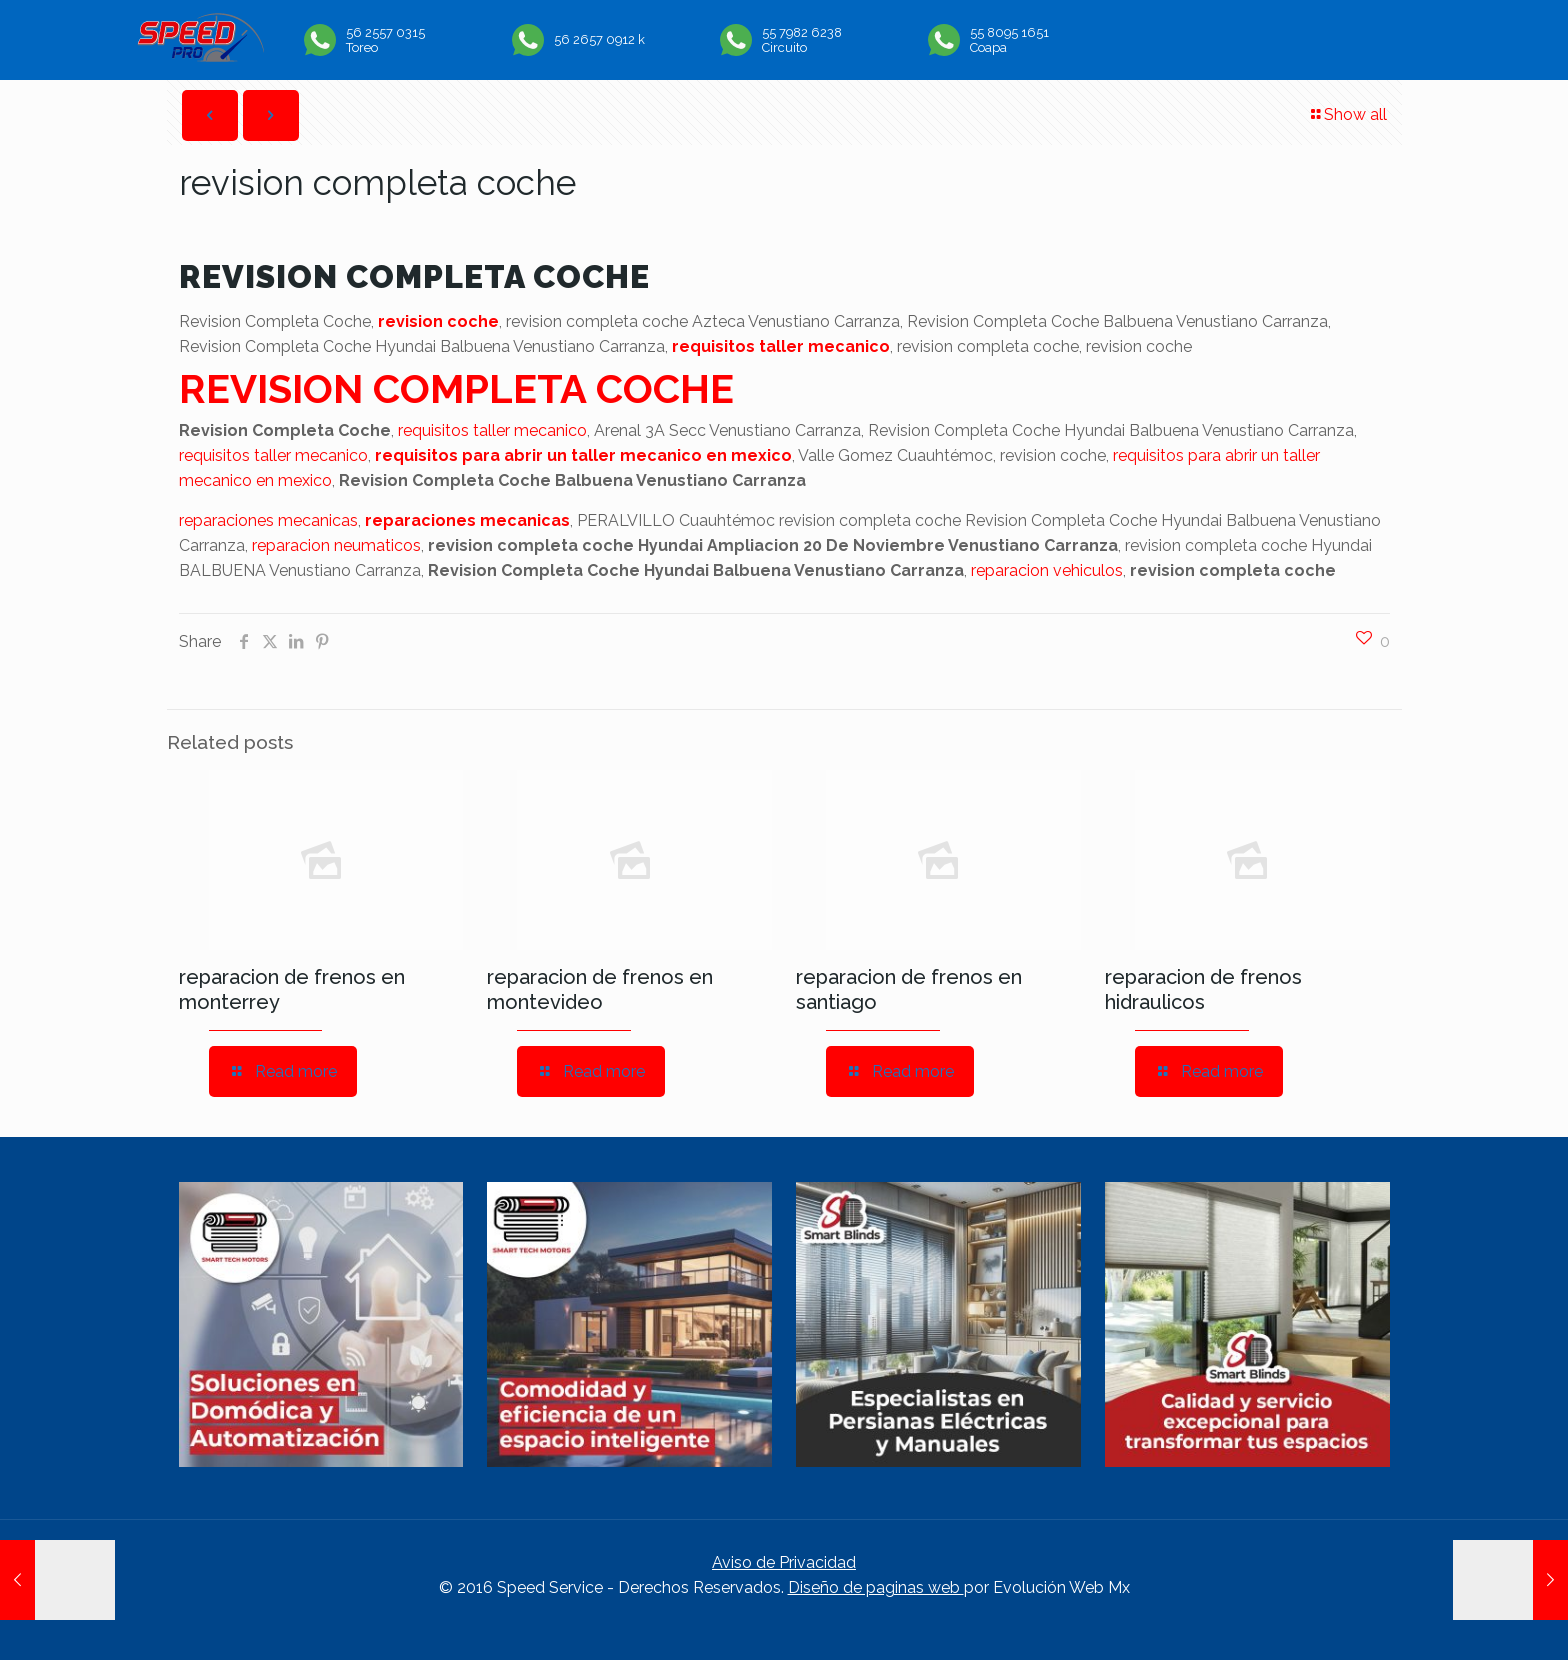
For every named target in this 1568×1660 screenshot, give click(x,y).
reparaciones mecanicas (268, 520)
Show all (1347, 114)
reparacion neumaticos (336, 545)
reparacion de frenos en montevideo (600, 989)
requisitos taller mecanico (781, 346)
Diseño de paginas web (876, 1587)
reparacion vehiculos (1047, 570)
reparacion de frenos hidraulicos (1203, 989)
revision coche (438, 321)
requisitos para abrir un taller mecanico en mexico (583, 455)
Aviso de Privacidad (784, 1562)
